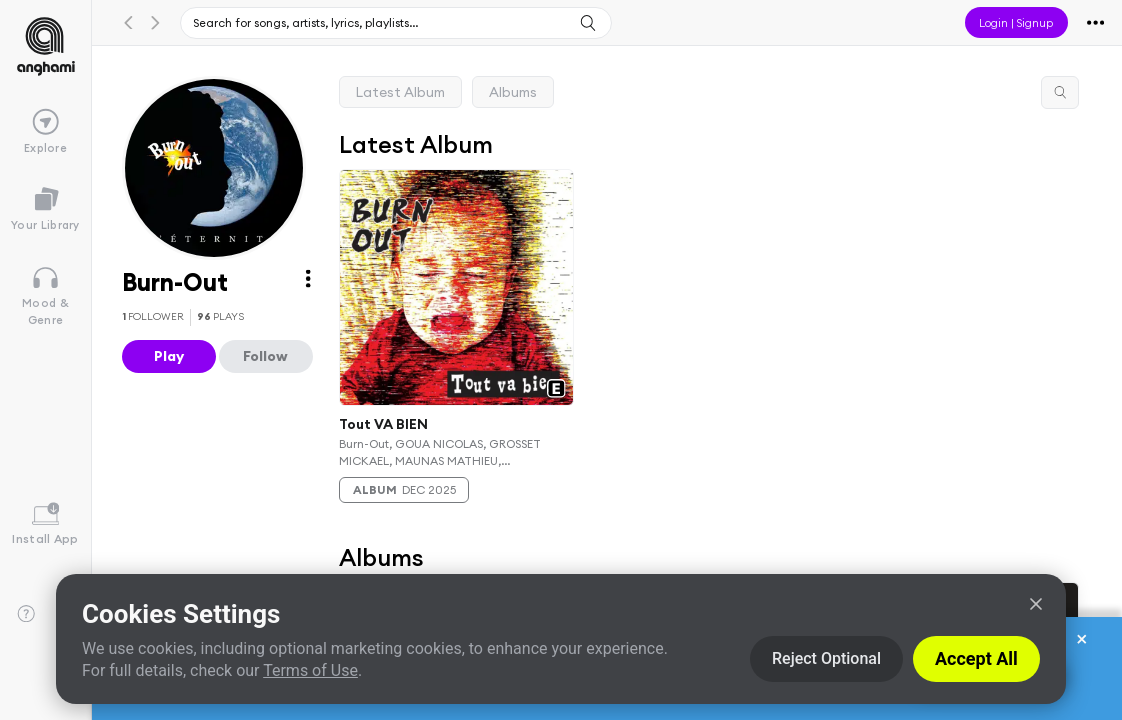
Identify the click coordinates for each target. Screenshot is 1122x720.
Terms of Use (310, 670)
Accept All (976, 658)
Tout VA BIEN (383, 424)
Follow (265, 356)
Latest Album (400, 92)
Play (169, 356)
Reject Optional (826, 658)
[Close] (1036, 604)
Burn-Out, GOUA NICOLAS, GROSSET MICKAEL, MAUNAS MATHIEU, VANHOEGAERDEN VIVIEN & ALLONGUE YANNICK (448, 452)
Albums (513, 92)
